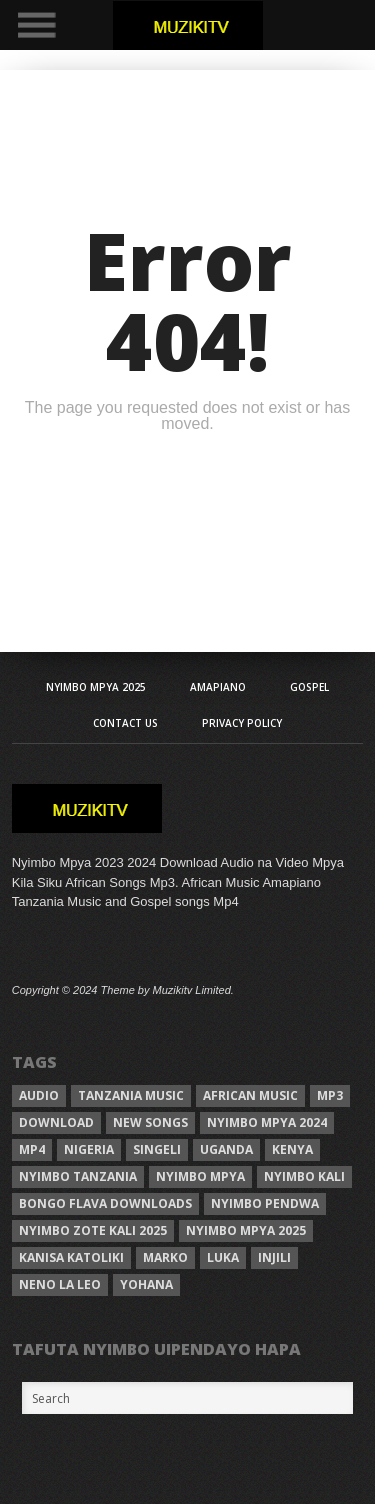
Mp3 (330, 1095)
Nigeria (89, 1149)
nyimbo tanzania (78, 1176)
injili (274, 1257)
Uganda (226, 1149)
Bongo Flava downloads (105, 1203)
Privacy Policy (242, 723)
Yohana (146, 1284)
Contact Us (125, 723)
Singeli (157, 1149)
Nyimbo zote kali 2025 (93, 1230)
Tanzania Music (131, 1095)
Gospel (309, 687)
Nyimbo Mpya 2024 (267, 1122)
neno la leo (60, 1284)
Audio (39, 1095)
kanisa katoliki (71, 1257)
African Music (250, 1095)
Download (56, 1122)
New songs (150, 1122)
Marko (165, 1257)
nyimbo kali (304, 1176)
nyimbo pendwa (265, 1203)
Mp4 (32, 1149)
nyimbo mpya (200, 1176)
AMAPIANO (218, 687)
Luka (223, 1257)
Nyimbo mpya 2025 (246, 1230)
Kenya (292, 1149)
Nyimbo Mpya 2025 (96, 687)
